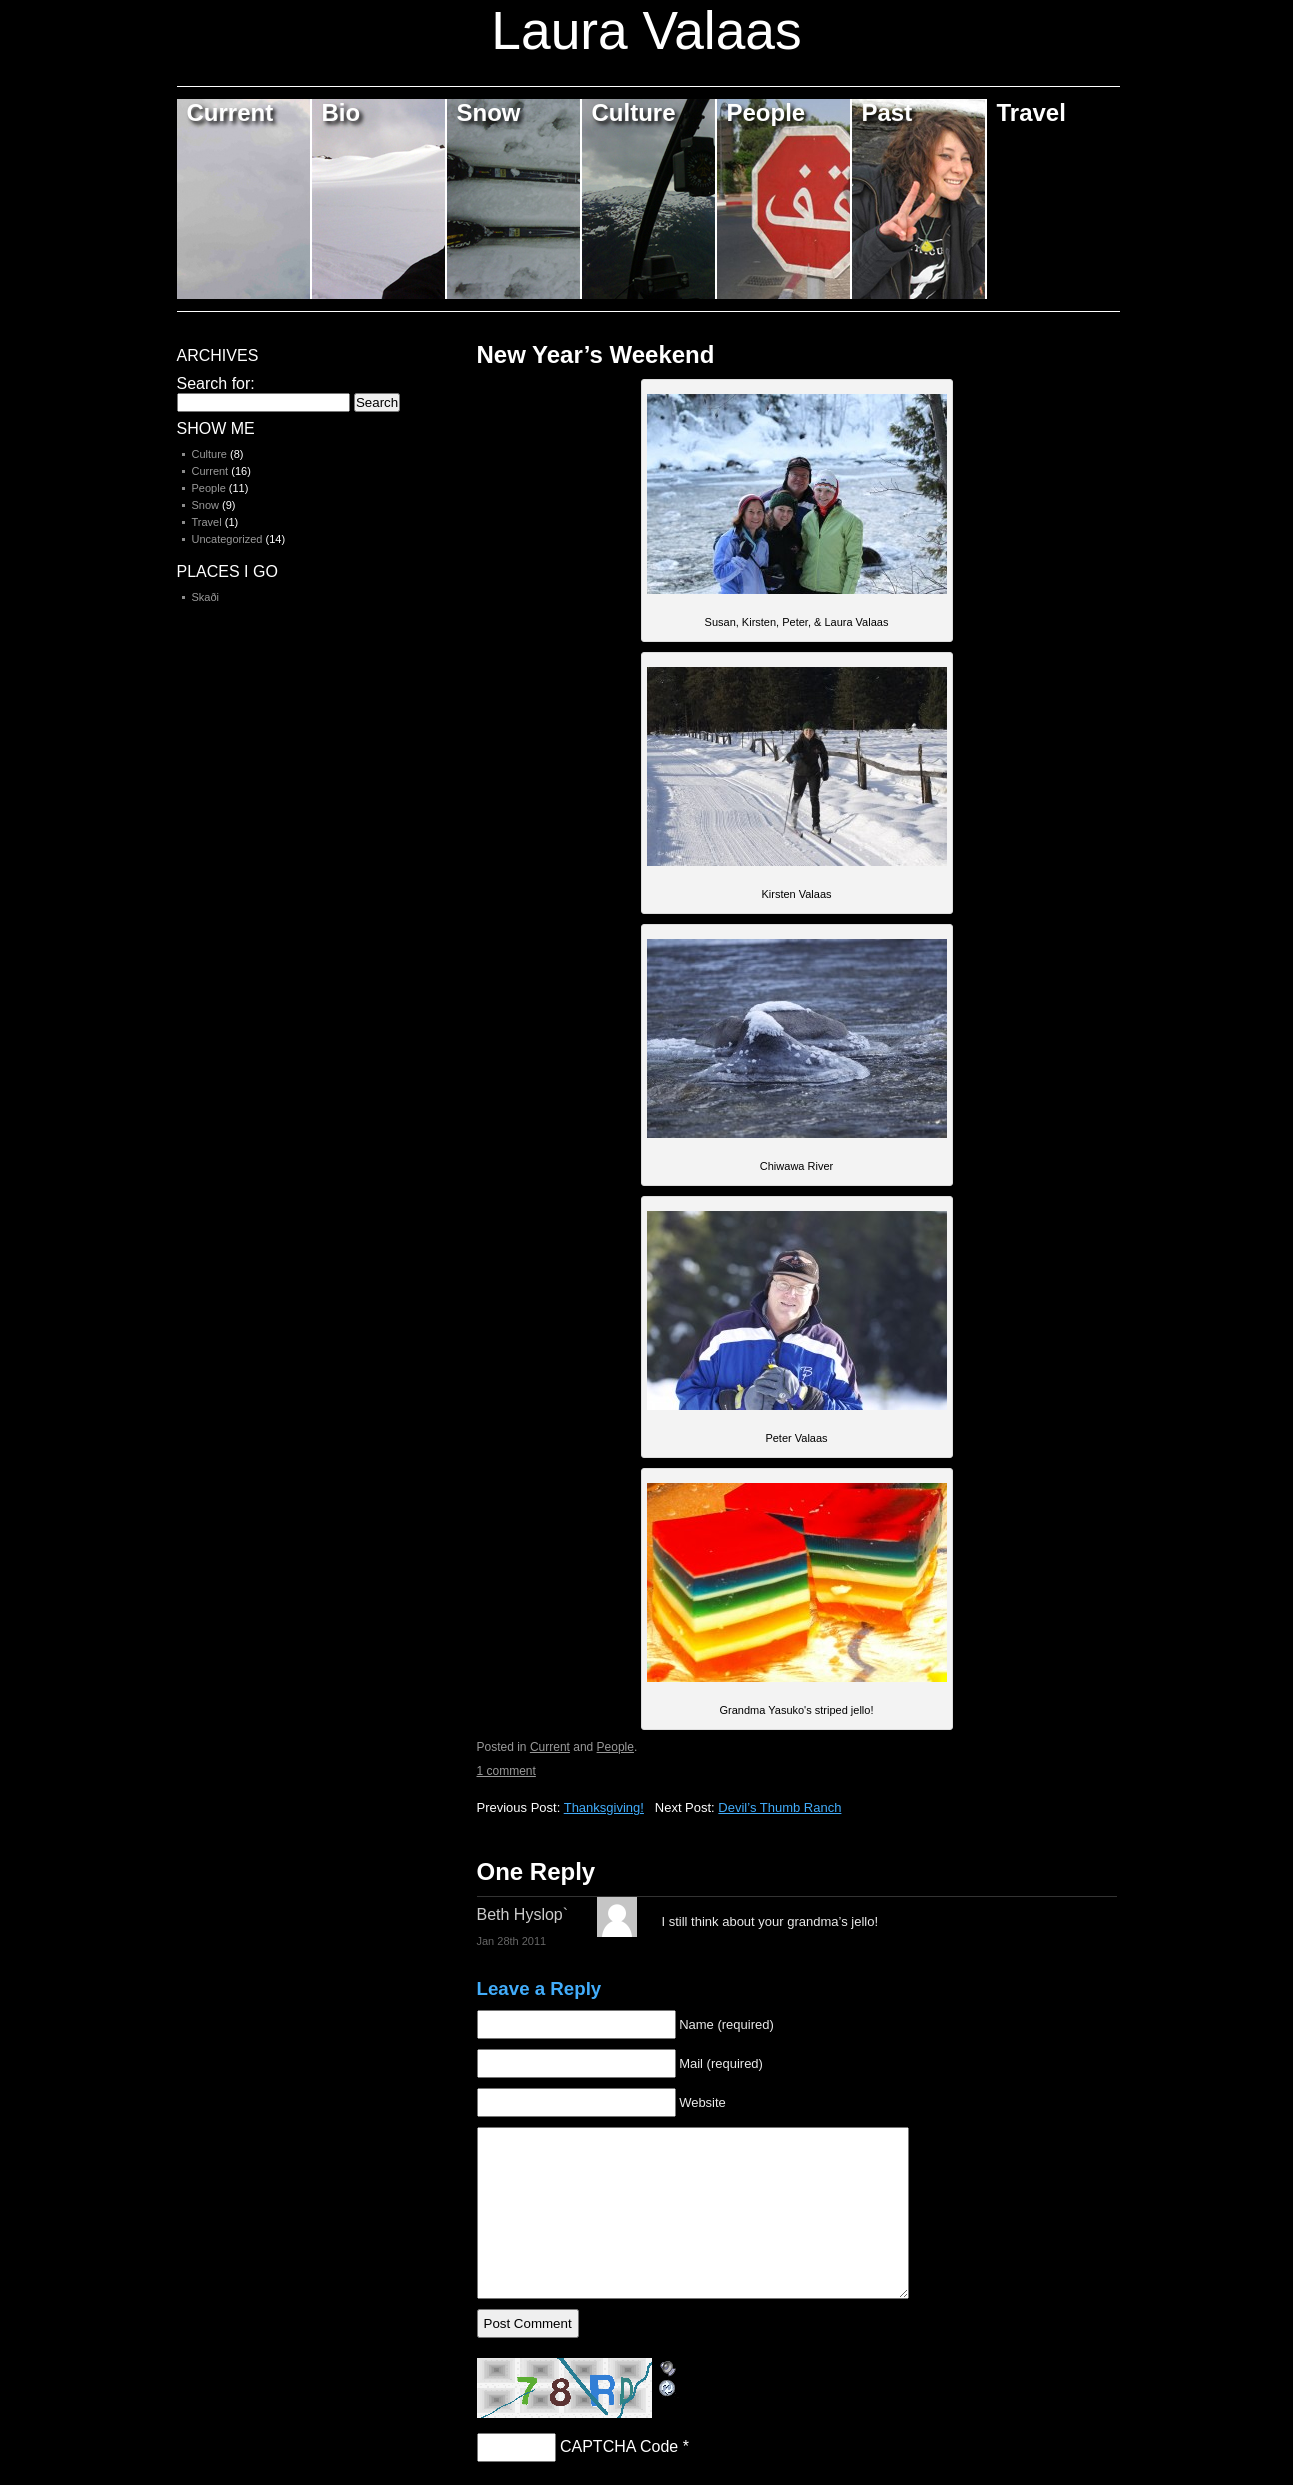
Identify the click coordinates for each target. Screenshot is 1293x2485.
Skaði (206, 597)
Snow (489, 112)
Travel (1031, 112)
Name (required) (726, 2024)
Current (230, 112)
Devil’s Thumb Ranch (779, 1807)
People (766, 112)
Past (887, 112)
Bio (341, 112)
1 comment (506, 1771)
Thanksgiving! (604, 1807)
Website (702, 2102)
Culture (634, 112)
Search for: (216, 383)
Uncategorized (227, 539)
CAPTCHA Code (619, 2446)
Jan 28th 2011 (512, 1941)
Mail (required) (721, 2063)
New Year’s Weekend (596, 354)
